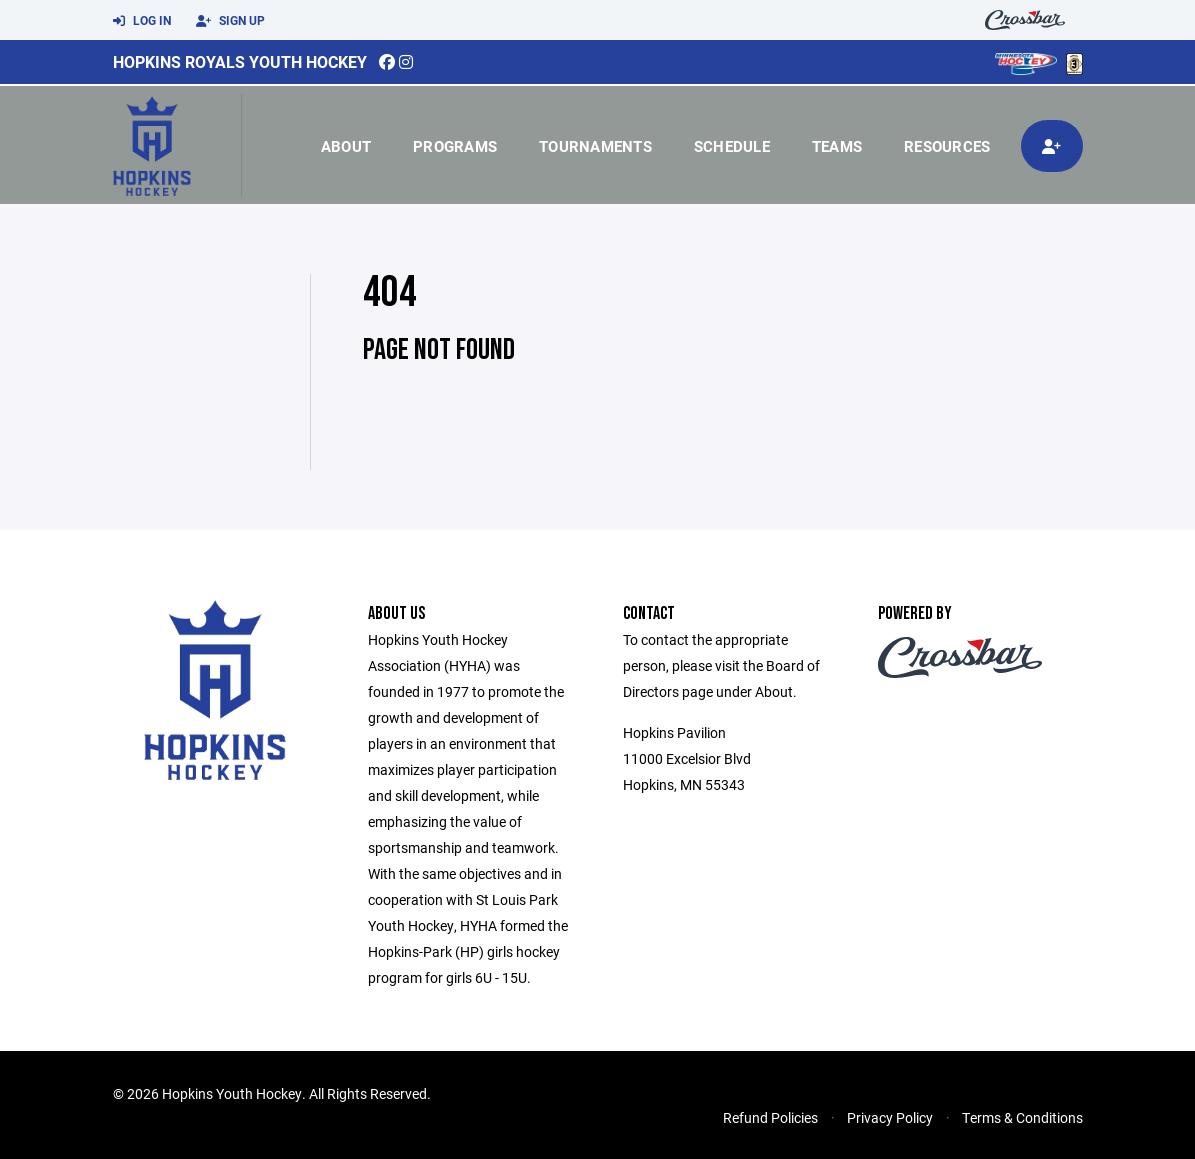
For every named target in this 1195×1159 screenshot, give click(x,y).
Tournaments (595, 146)
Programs (455, 146)
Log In (142, 21)
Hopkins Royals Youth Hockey (240, 61)
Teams (837, 146)
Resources (947, 146)
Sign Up (230, 21)
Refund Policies (770, 1117)
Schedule (732, 146)
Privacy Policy (890, 1117)
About (346, 146)
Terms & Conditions (1022, 1117)
